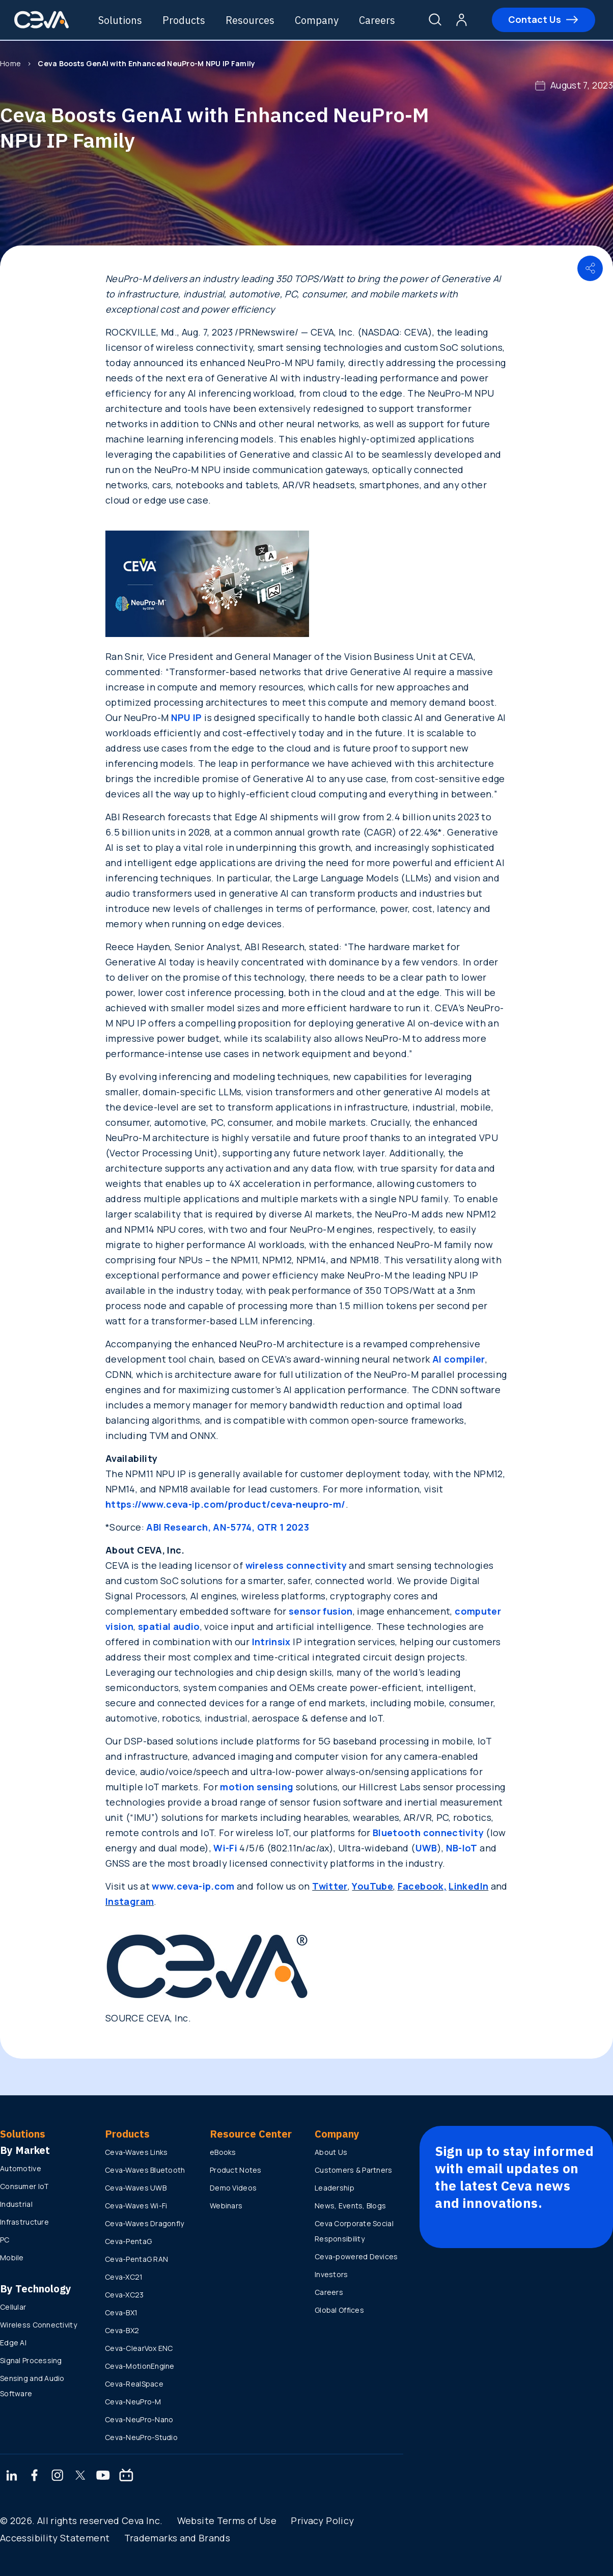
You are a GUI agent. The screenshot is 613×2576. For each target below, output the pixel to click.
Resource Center (251, 2134)
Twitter (330, 1886)
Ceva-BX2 (122, 2330)
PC (5, 2240)
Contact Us (537, 20)
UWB (426, 1848)
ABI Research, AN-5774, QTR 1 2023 (227, 1527)
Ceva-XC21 (124, 2277)
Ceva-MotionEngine (140, 2366)
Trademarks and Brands (177, 2538)
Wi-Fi (225, 1848)
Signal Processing (31, 2360)
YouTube (372, 1886)
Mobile (12, 2257)
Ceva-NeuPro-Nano (139, 2419)
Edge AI (13, 2342)
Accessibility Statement (54, 2538)
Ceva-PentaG (128, 2241)
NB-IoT (462, 1848)
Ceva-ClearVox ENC (139, 2348)
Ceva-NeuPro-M (133, 2401)
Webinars (226, 2205)
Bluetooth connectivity (428, 1832)
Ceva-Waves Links (136, 2152)
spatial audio (169, 1626)
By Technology (35, 2288)
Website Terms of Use (226, 2520)
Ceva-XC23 (124, 2295)
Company (322, 20)
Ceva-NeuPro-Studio (141, 2437)
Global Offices (339, 2310)
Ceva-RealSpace (134, 2384)
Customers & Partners (354, 2170)
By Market (25, 2150)
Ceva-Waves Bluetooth (145, 2170)
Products (189, 20)
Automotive (20, 2168)
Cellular (13, 2307)
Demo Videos (233, 2188)
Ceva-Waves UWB (135, 2188)
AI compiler (458, 1359)
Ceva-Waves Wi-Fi (136, 2205)
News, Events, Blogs (350, 2205)
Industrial (16, 2204)
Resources (255, 20)
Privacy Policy (322, 2520)
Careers (382, 20)
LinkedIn (468, 1886)
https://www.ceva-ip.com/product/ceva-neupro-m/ (225, 1504)
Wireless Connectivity (38, 2325)
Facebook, (422, 1886)
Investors (331, 2274)
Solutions (125, 20)
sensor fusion (321, 1611)
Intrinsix (271, 1642)
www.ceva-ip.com (193, 1886)
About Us (331, 2152)
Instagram (129, 1901)
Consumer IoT (24, 2186)
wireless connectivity (296, 1565)
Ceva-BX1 (121, 2312)
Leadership (334, 2188)
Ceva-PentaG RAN (136, 2259)
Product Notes (236, 2170)
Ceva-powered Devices (356, 2256)
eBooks (223, 2152)
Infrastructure (24, 2222)
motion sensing (256, 1787)
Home (10, 63)
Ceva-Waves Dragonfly (144, 2223)
